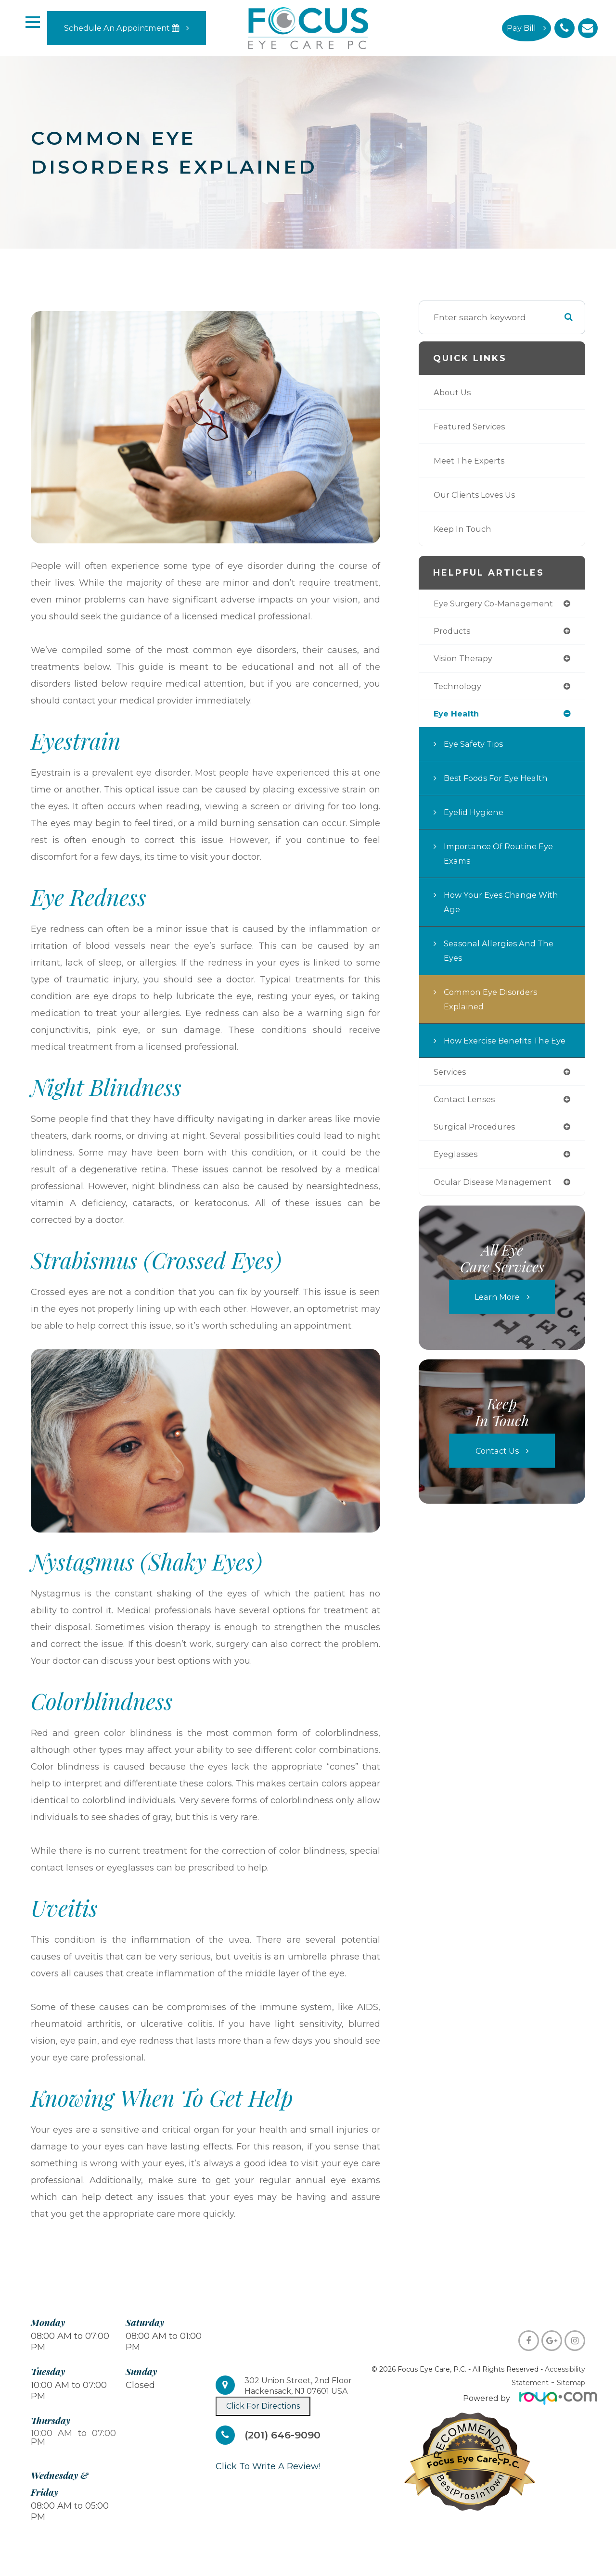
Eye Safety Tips (476, 747)
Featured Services (472, 426)
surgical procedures (477, 1147)
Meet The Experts (471, 460)
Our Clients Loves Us (478, 495)
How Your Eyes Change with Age (505, 905)
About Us (454, 392)
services (451, 1090)
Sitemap (571, 2382)
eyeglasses (457, 1174)
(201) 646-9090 (285, 2435)
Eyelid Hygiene (476, 815)
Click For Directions (263, 2406)
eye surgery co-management (497, 604)
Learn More (497, 1318)
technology (459, 688)
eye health (458, 717)
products (453, 632)
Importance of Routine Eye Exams (502, 856)
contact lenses (467, 1118)
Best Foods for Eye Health (500, 781)
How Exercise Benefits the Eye (501, 1051)
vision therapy (466, 660)
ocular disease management (497, 1203)
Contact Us (497, 1472)
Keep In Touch (465, 529)
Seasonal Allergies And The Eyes (503, 954)
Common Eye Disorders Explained (494, 1002)
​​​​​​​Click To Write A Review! (268, 2466)
